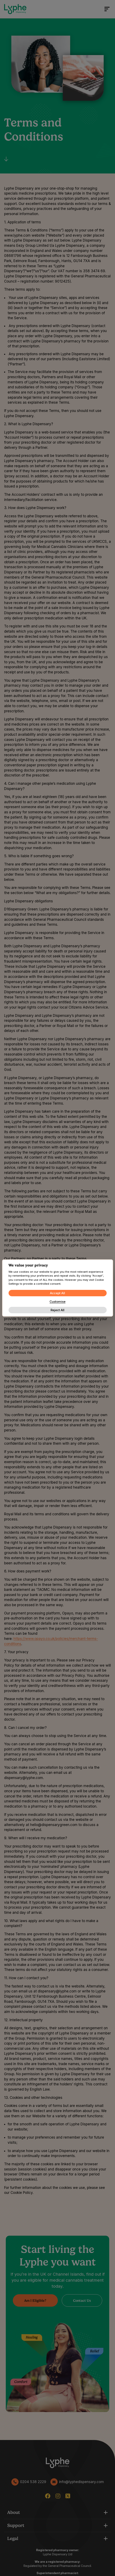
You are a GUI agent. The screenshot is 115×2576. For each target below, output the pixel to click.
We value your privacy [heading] (28, 1265)
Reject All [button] (57, 1310)
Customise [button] (57, 1302)
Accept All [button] (57, 1293)
